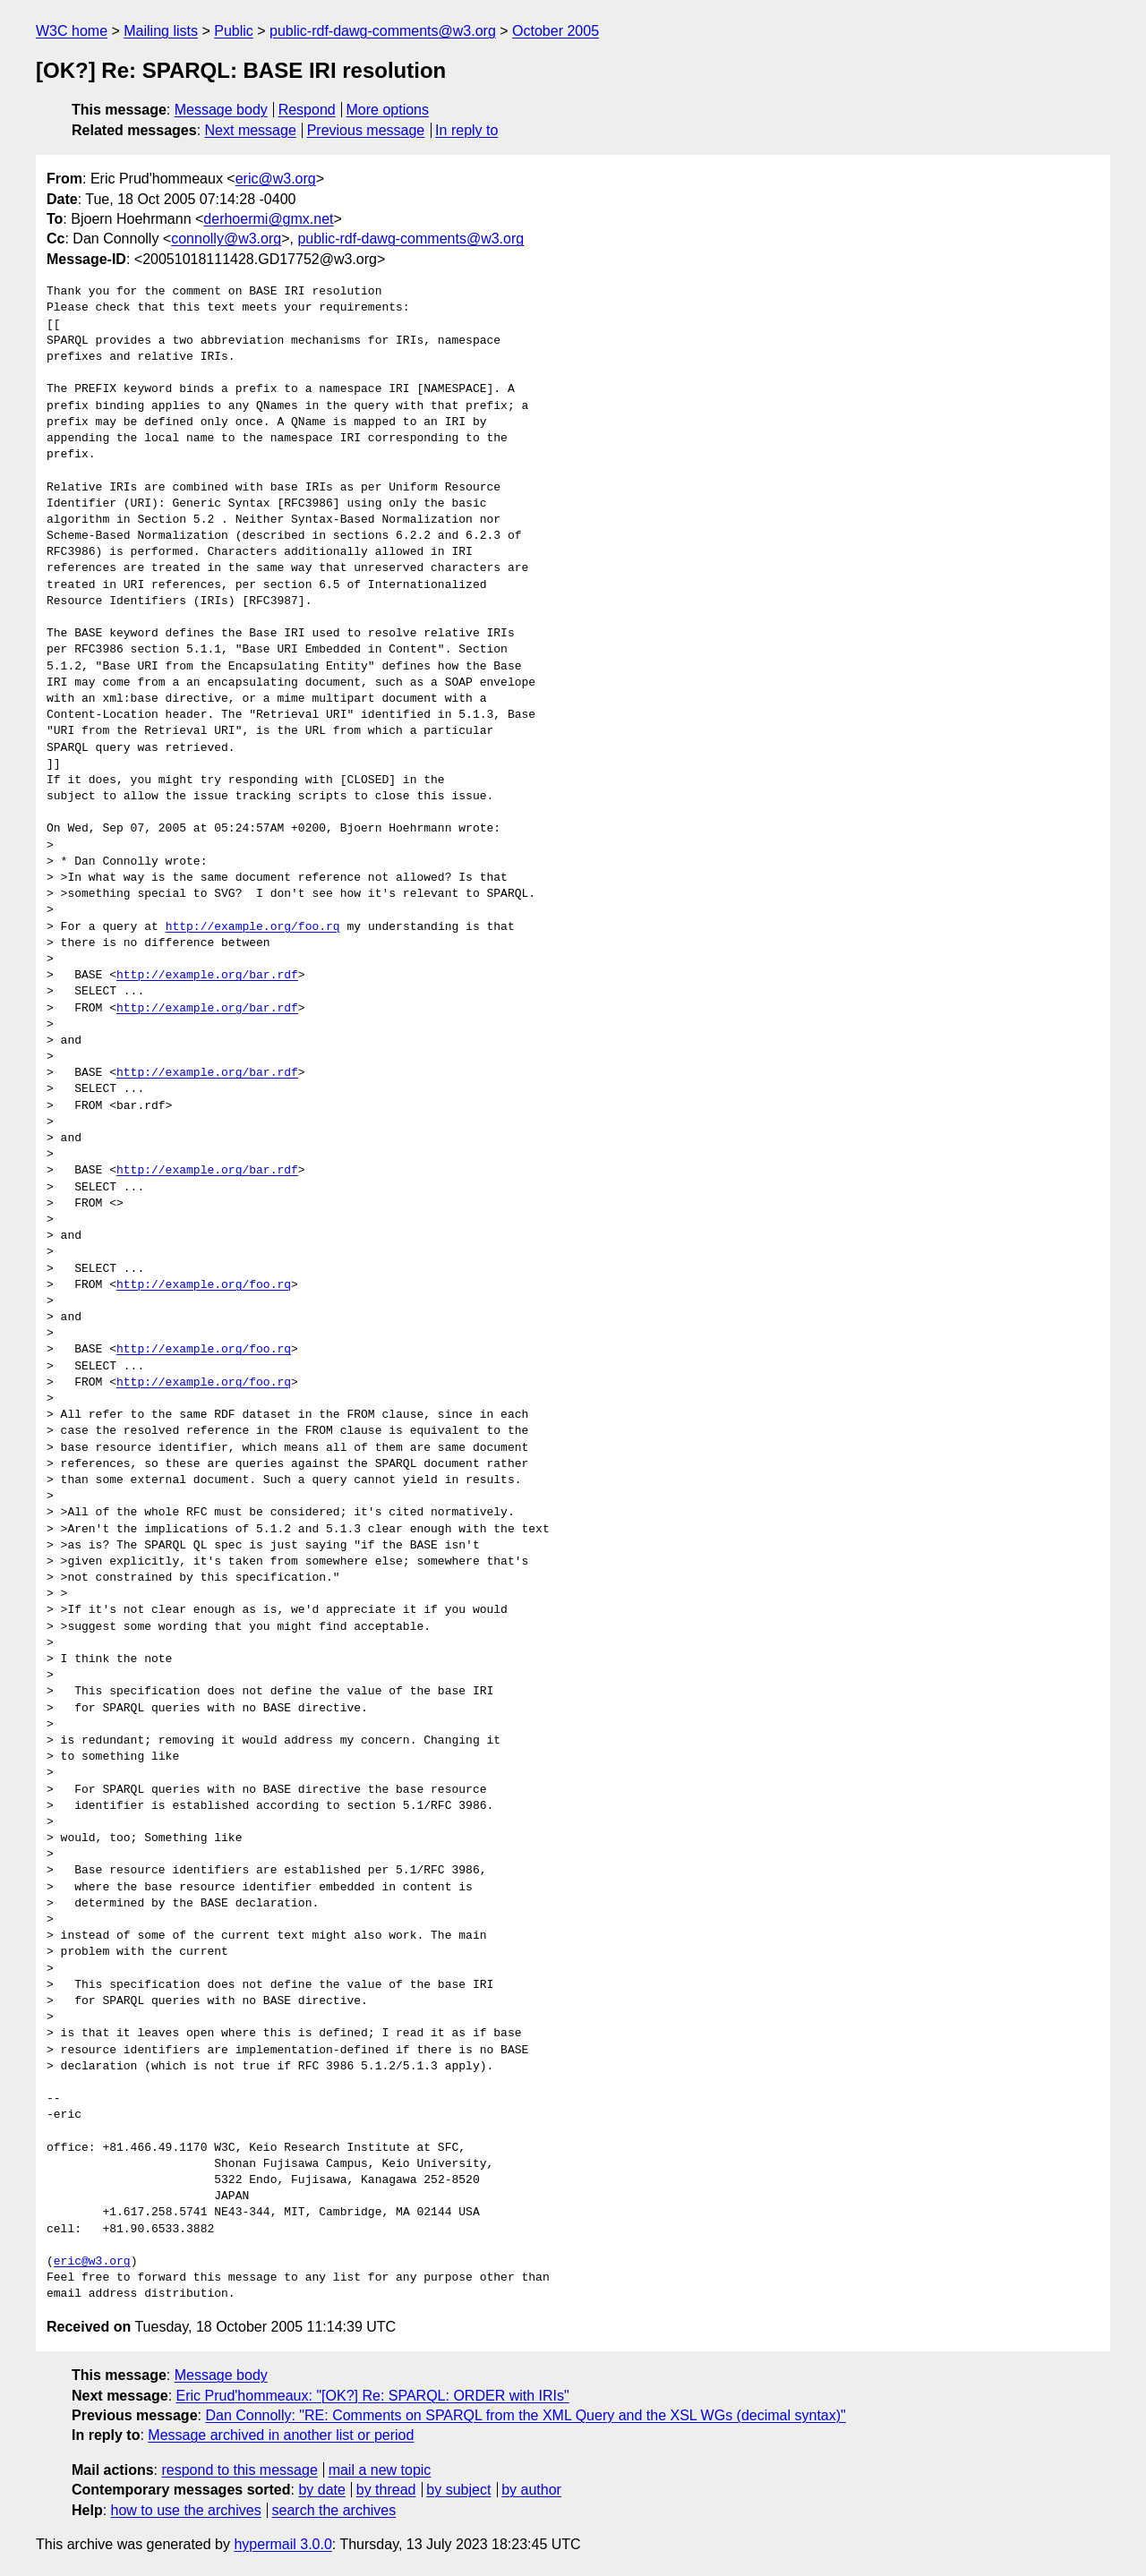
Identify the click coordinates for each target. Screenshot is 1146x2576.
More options (388, 109)
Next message (250, 130)
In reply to (466, 130)
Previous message (366, 130)
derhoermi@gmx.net (268, 218)
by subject (458, 2489)
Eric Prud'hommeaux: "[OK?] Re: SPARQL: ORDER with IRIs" (372, 2395)
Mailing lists (161, 30)
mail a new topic (380, 2470)
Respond (307, 109)
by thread (386, 2489)
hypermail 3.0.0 (282, 2544)
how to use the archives (186, 2510)
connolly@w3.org (226, 238)
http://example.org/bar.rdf (207, 976)
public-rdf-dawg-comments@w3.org (382, 30)
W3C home (71, 30)
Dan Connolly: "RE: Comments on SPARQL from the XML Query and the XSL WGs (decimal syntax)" (525, 2415)
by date (321, 2489)
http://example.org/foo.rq (253, 927)
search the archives (334, 2510)
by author (531, 2489)
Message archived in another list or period (281, 2435)
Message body (221, 109)
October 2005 (555, 30)
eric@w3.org (275, 178)
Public (233, 30)
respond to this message (239, 2470)
